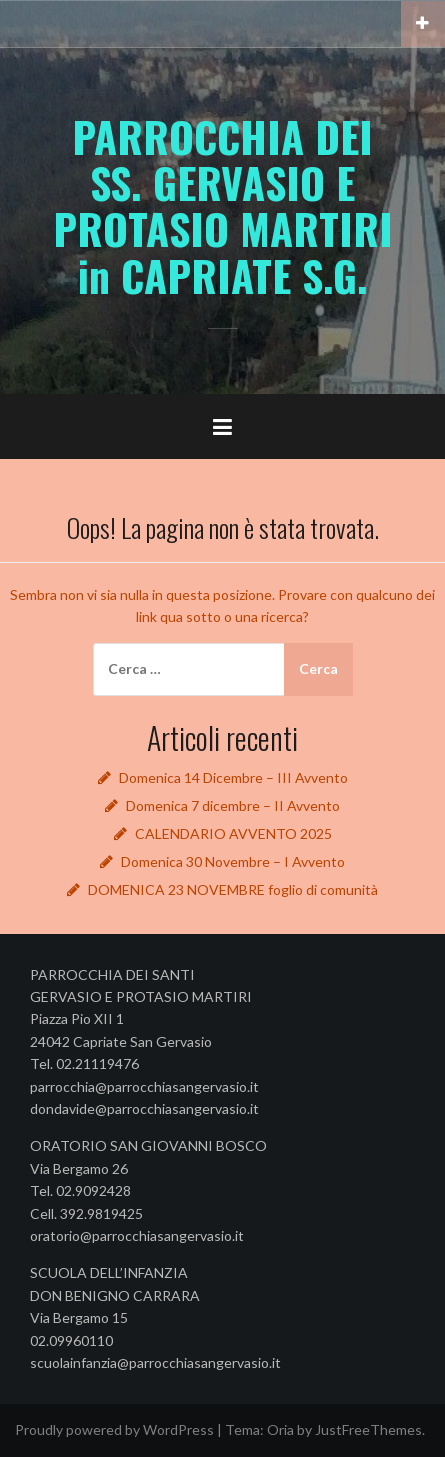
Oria (280, 1429)
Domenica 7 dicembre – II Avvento (233, 805)
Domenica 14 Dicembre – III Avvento (233, 777)
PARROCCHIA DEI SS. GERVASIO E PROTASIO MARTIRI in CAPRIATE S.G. (223, 205)
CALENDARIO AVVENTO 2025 (233, 833)
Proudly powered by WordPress (114, 1429)
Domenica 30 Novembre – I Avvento (233, 861)
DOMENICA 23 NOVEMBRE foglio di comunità (233, 889)
